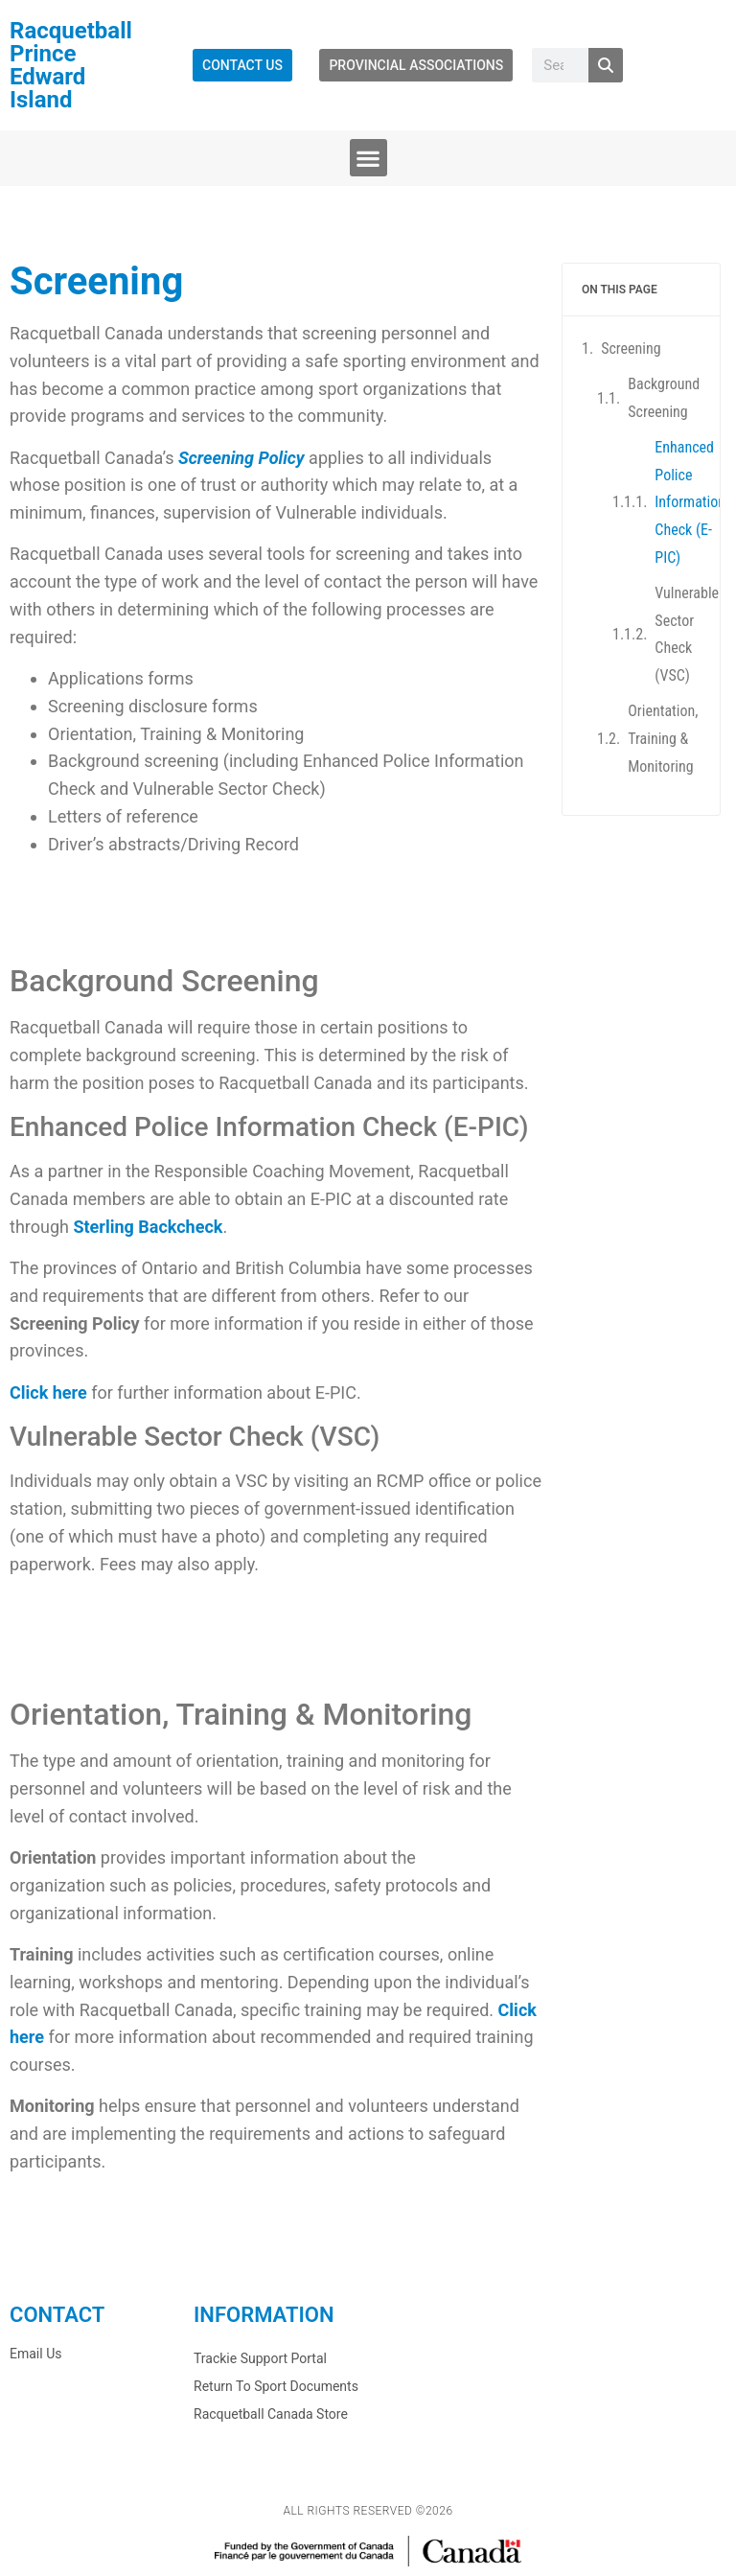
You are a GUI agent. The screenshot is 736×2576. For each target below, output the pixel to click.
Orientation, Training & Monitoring (663, 738)
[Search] (605, 65)
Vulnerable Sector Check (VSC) (687, 633)
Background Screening (664, 398)
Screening (630, 348)
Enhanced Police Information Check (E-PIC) (690, 501)
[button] (368, 157)
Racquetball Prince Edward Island (71, 65)
